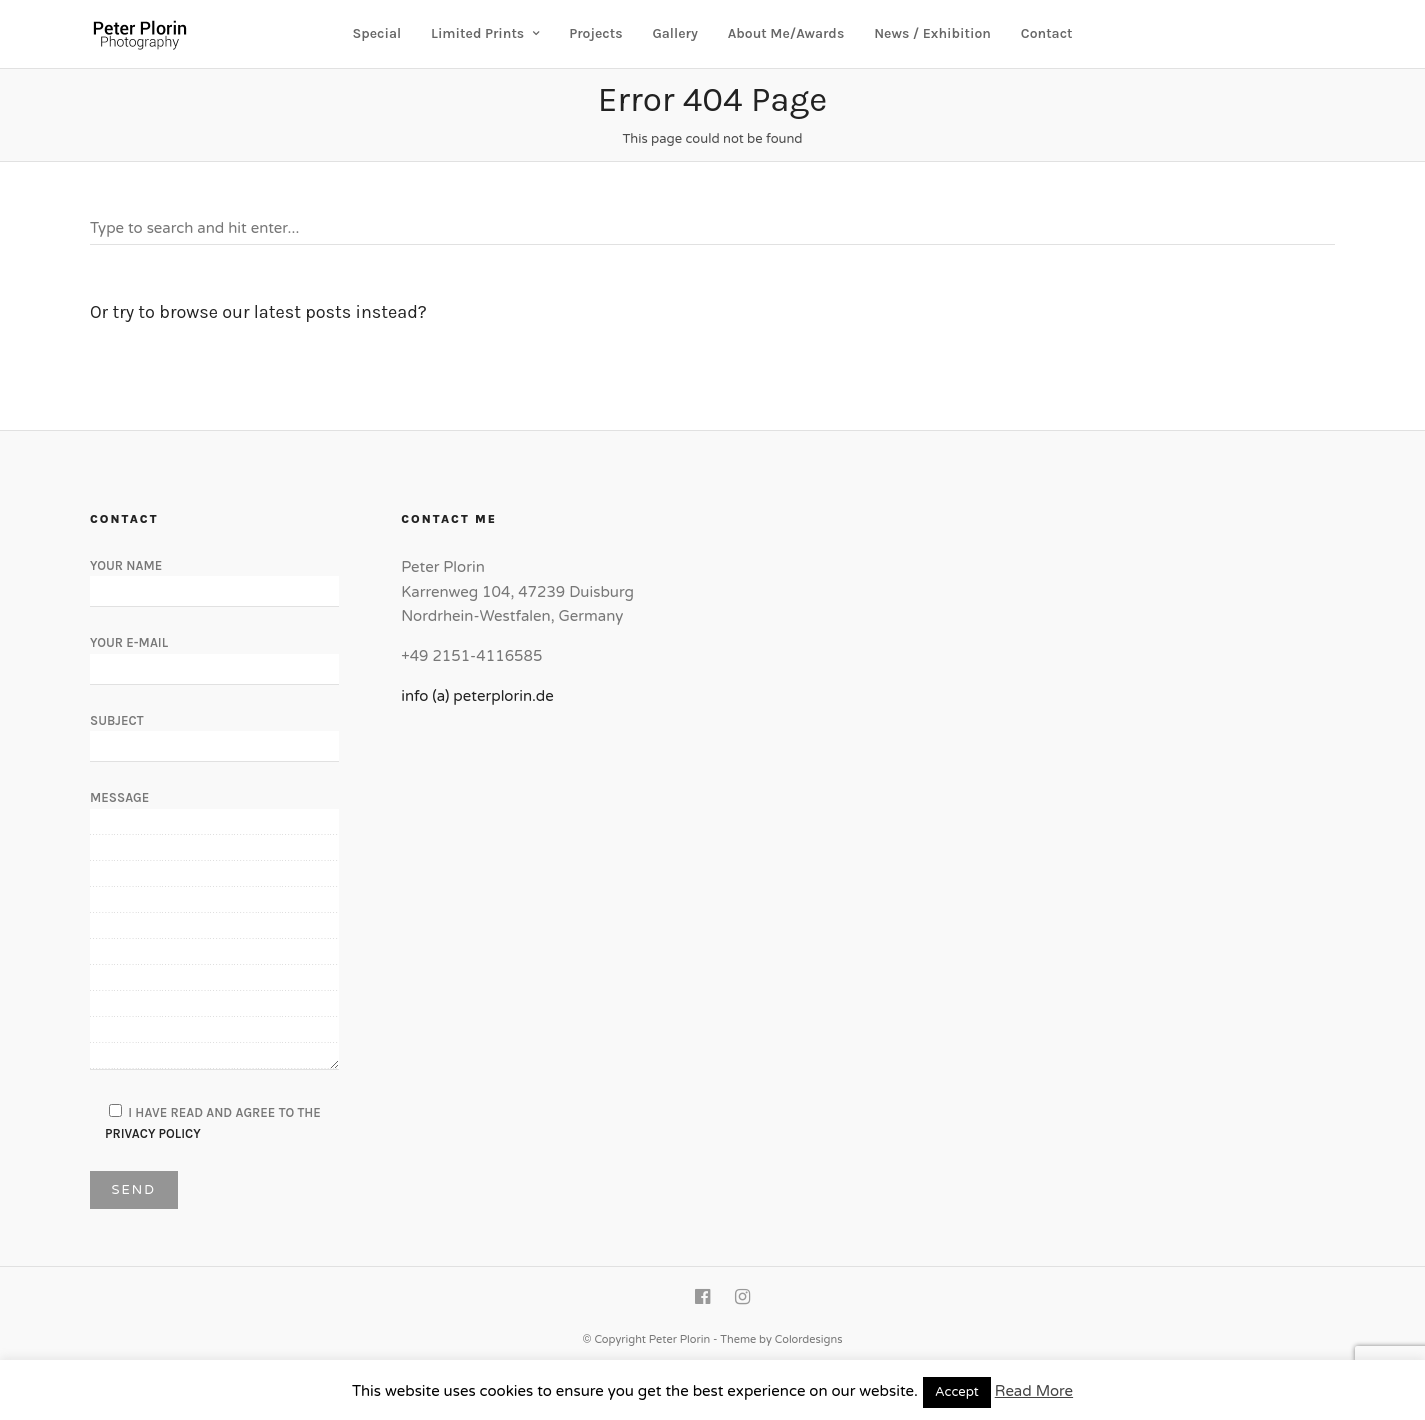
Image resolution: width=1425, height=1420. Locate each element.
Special (377, 33)
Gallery (674, 33)
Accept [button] (957, 1392)
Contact (1047, 33)
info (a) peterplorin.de (477, 696)
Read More (1034, 1391)
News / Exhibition (932, 33)
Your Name (214, 578)
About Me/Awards (786, 33)
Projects (595, 33)
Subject (214, 733)
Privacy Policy (153, 1133)
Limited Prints (477, 33)
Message (214, 931)
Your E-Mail (214, 655)
